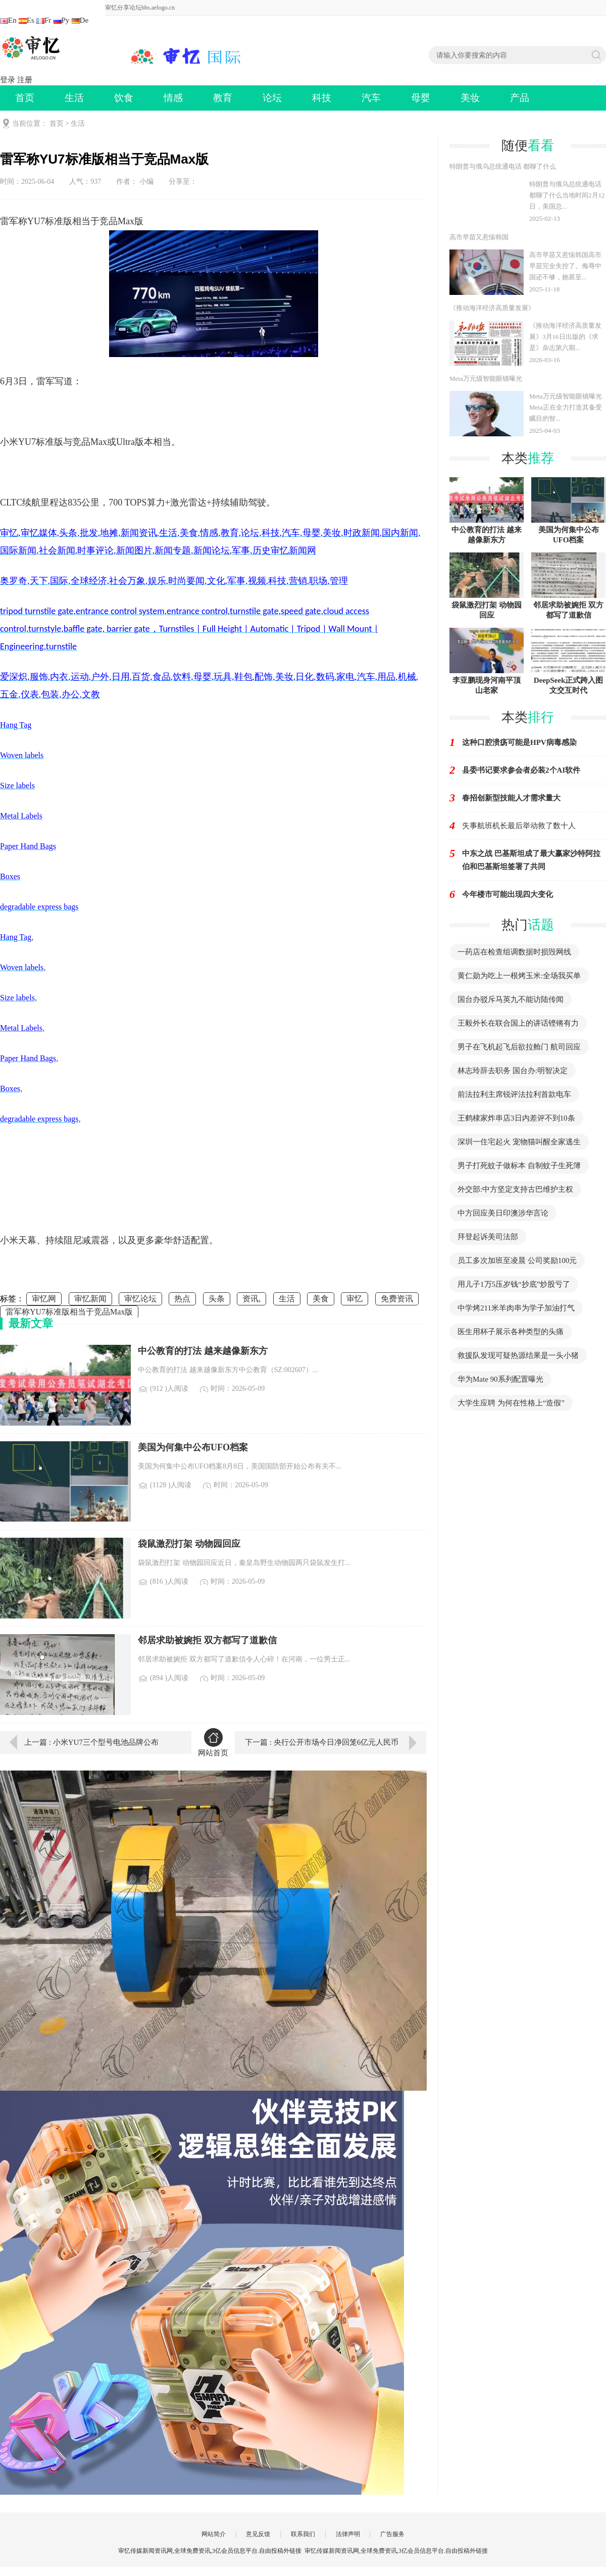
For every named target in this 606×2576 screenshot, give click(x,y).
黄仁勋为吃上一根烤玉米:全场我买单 (519, 976)
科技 (321, 97)
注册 (24, 80)
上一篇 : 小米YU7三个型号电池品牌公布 (91, 1742)
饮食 (123, 97)
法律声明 (348, 2534)
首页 (24, 97)
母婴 (420, 97)
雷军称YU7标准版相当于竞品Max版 (69, 1311)
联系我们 (303, 2534)
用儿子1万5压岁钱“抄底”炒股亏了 (514, 1284)
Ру (62, 20)
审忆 (354, 1298)
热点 (182, 1298)
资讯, (251, 1298)
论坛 (272, 97)
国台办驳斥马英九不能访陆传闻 (511, 999)
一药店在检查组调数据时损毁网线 (514, 952)
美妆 (470, 97)
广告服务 (392, 2534)
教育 (222, 97)
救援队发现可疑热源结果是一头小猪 (518, 1355)
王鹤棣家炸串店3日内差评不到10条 (516, 1118)
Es (26, 20)
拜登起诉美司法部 (488, 1237)
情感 (173, 97)
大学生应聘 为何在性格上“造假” (511, 1403)
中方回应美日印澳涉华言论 (503, 1213)
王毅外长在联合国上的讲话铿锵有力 (518, 1023)
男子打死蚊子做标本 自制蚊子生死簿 (519, 1165)
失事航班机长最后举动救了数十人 (519, 826)
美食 (321, 1298)
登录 (7, 80)
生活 (74, 97)
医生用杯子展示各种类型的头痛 (511, 1332)
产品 (519, 97)
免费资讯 (397, 1298)
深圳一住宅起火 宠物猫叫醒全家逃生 (519, 1142)
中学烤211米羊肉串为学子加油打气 (516, 1308)
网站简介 (213, 2534)
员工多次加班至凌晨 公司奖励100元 (517, 1260)
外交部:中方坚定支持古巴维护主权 (515, 1189)
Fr (43, 20)
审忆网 (44, 1298)
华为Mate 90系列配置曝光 (500, 1379)
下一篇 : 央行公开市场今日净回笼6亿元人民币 (321, 1742)
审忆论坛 (140, 1298)
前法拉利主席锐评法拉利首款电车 (514, 1094)
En (8, 20)
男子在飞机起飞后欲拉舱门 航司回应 (519, 1047)
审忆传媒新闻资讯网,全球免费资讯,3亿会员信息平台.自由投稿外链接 (396, 2550)
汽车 (371, 97)
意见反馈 (258, 2534)
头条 (217, 1298)
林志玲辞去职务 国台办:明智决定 (513, 1071)
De (80, 20)
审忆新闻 (90, 1298)
